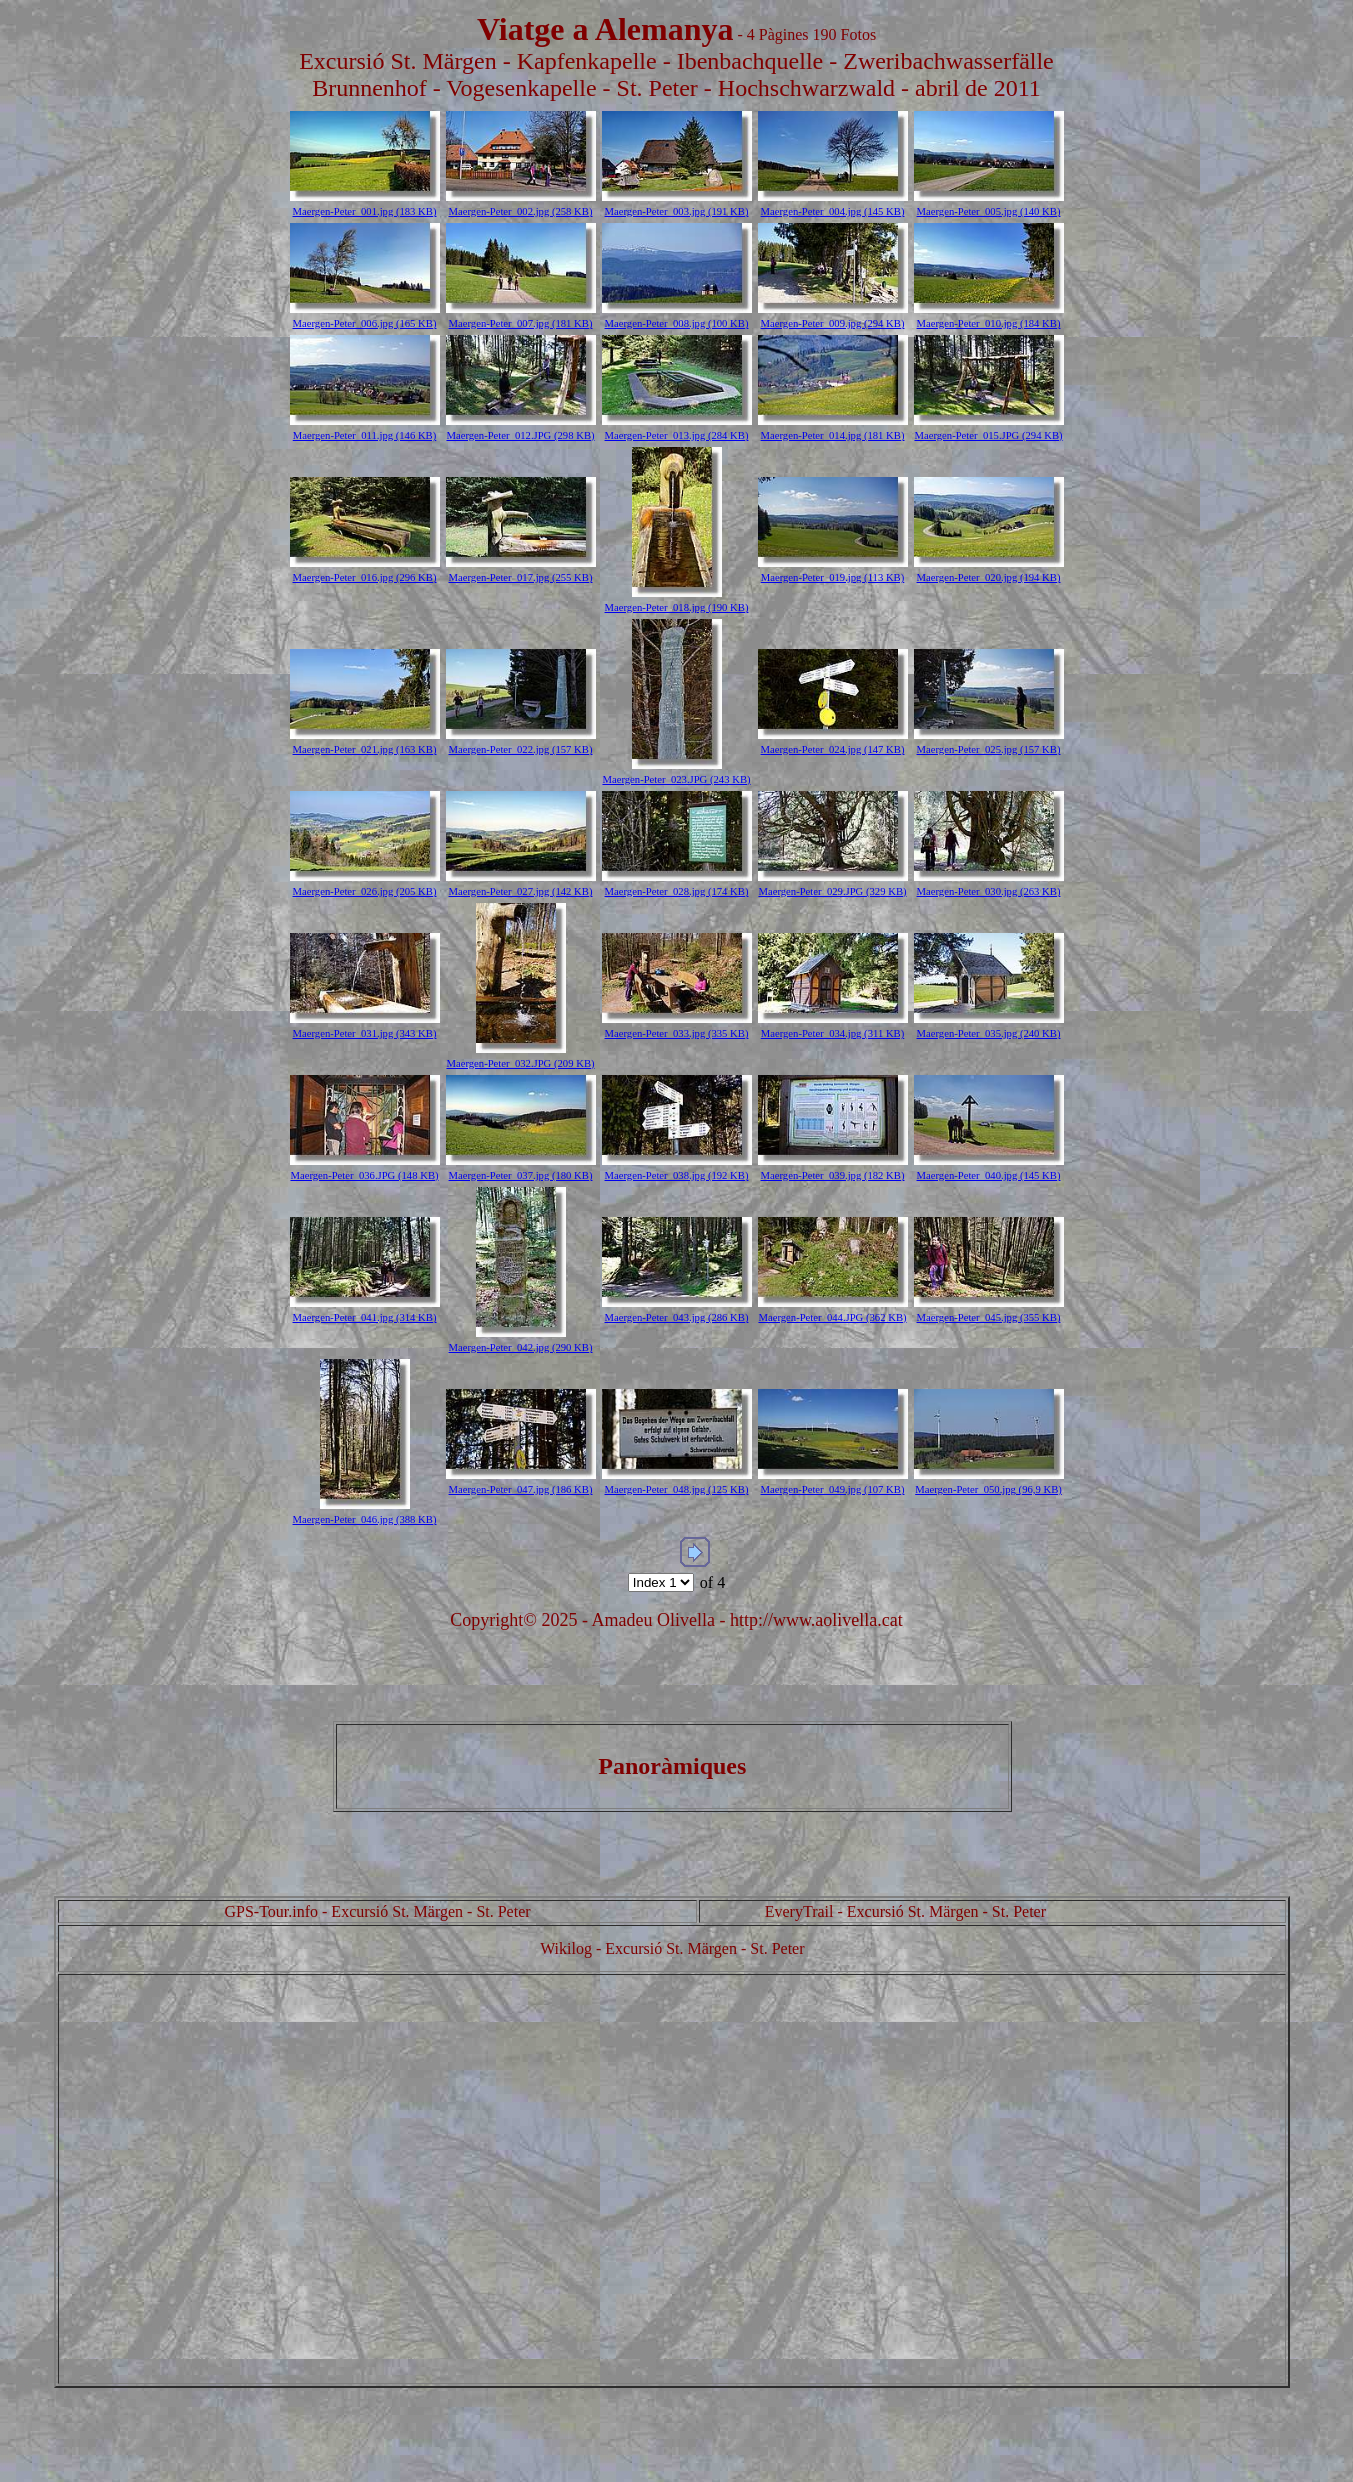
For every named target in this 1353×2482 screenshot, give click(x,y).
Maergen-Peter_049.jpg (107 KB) (833, 1489)
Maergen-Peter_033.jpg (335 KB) (677, 1033)
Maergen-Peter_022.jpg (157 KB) (521, 749)
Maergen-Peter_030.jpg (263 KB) (989, 891)
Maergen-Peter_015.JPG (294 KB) (988, 435)
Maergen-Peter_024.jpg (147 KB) (833, 749)
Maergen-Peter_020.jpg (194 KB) (989, 577)
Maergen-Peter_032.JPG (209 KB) (520, 1063)
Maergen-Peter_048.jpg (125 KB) (677, 1489)
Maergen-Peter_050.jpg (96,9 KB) (988, 1489)
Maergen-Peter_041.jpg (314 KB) (365, 1317)
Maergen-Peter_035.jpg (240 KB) (989, 1033)
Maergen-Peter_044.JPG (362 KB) (832, 1317)
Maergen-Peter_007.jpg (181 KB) (521, 323)
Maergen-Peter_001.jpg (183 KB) (365, 211)
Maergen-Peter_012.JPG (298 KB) (520, 435)
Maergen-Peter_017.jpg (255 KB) (521, 577)
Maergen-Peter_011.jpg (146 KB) (365, 435)
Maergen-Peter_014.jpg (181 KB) (833, 435)
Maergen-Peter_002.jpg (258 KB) (521, 211)
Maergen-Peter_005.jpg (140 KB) (989, 211)
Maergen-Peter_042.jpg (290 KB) (521, 1347)
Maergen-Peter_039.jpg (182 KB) (833, 1175)
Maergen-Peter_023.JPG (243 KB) (676, 779)
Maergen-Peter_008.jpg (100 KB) (677, 323)
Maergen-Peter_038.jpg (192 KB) (677, 1175)
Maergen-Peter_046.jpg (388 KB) (365, 1519)
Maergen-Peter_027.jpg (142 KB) (521, 891)
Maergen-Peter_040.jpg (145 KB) (989, 1175)
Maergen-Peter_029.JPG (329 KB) (832, 891)
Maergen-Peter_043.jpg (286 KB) (677, 1317)
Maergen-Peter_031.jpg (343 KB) (365, 1033)
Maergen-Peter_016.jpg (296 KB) (365, 577)
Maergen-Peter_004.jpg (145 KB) (833, 211)
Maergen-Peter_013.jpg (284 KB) (677, 435)
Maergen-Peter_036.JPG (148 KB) (364, 1175)
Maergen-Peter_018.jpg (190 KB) (677, 607)
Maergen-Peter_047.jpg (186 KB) (521, 1489)
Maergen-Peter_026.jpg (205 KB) (365, 891)
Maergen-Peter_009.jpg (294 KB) (833, 323)
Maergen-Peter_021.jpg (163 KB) (365, 749)
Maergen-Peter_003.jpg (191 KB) (677, 211)
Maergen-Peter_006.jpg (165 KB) (365, 323)
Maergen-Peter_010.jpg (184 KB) (989, 323)
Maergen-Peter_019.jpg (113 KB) (833, 577)
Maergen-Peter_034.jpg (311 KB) (833, 1033)
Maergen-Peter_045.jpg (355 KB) (989, 1317)
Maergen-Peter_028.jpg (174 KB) (677, 891)
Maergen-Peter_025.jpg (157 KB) (989, 749)
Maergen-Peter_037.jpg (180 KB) (521, 1175)
